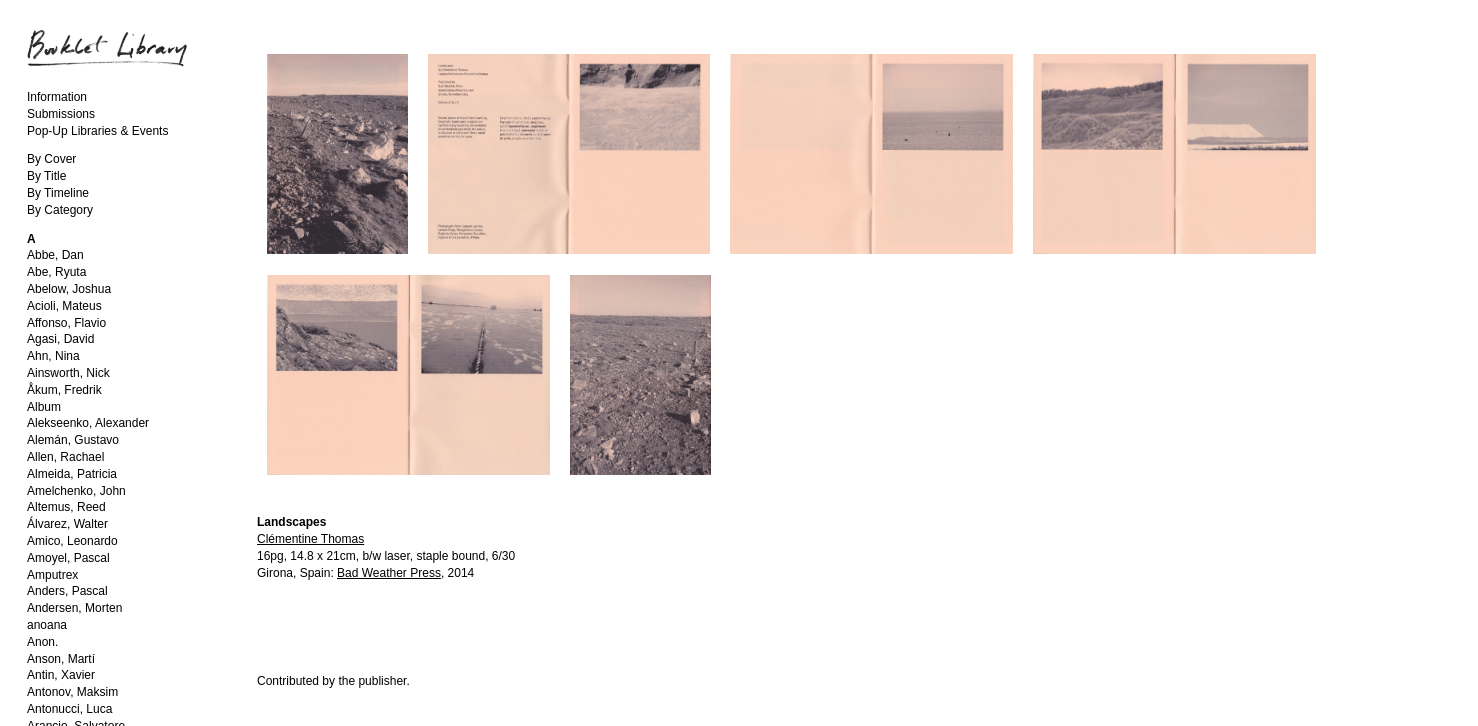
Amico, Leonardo (72, 541)
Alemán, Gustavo (73, 440)
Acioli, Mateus (64, 306)
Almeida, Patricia (72, 474)
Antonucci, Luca (69, 709)
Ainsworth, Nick (68, 373)
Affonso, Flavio (66, 323)
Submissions (61, 114)
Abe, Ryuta (56, 272)
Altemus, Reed (66, 507)
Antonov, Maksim (72, 692)
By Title (46, 176)
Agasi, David (60, 339)
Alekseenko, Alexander (88, 423)
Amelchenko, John (76, 491)
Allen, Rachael (65, 457)
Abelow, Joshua (69, 289)
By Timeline (58, 193)
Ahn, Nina (53, 356)
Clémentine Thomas (310, 539)
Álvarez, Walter (67, 524)
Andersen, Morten (74, 608)
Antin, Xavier (61, 675)
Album (44, 407)
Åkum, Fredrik (64, 390)
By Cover (51, 159)
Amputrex (52, 575)
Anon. (42, 642)
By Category (60, 210)
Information (57, 97)
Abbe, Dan (55, 255)
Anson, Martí (61, 659)
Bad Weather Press (389, 573)
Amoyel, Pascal (68, 558)
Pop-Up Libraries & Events (97, 131)
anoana (47, 625)
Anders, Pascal (67, 591)
